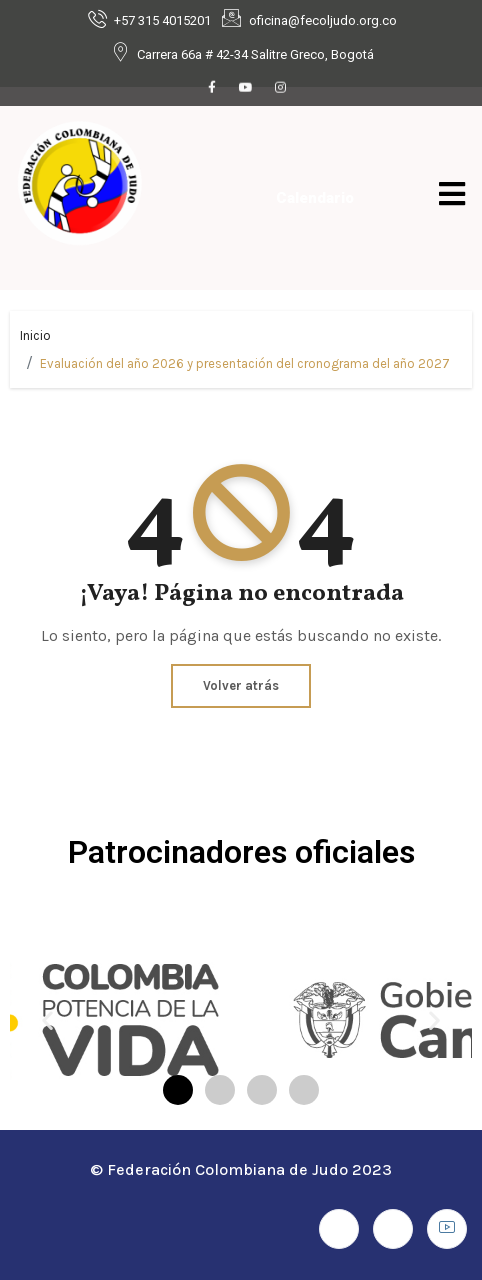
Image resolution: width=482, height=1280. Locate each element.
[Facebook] (212, 89)
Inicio (35, 335)
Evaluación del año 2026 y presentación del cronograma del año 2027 (245, 363)
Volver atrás (241, 685)
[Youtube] (246, 89)
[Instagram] (280, 89)
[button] (47, 1019)
